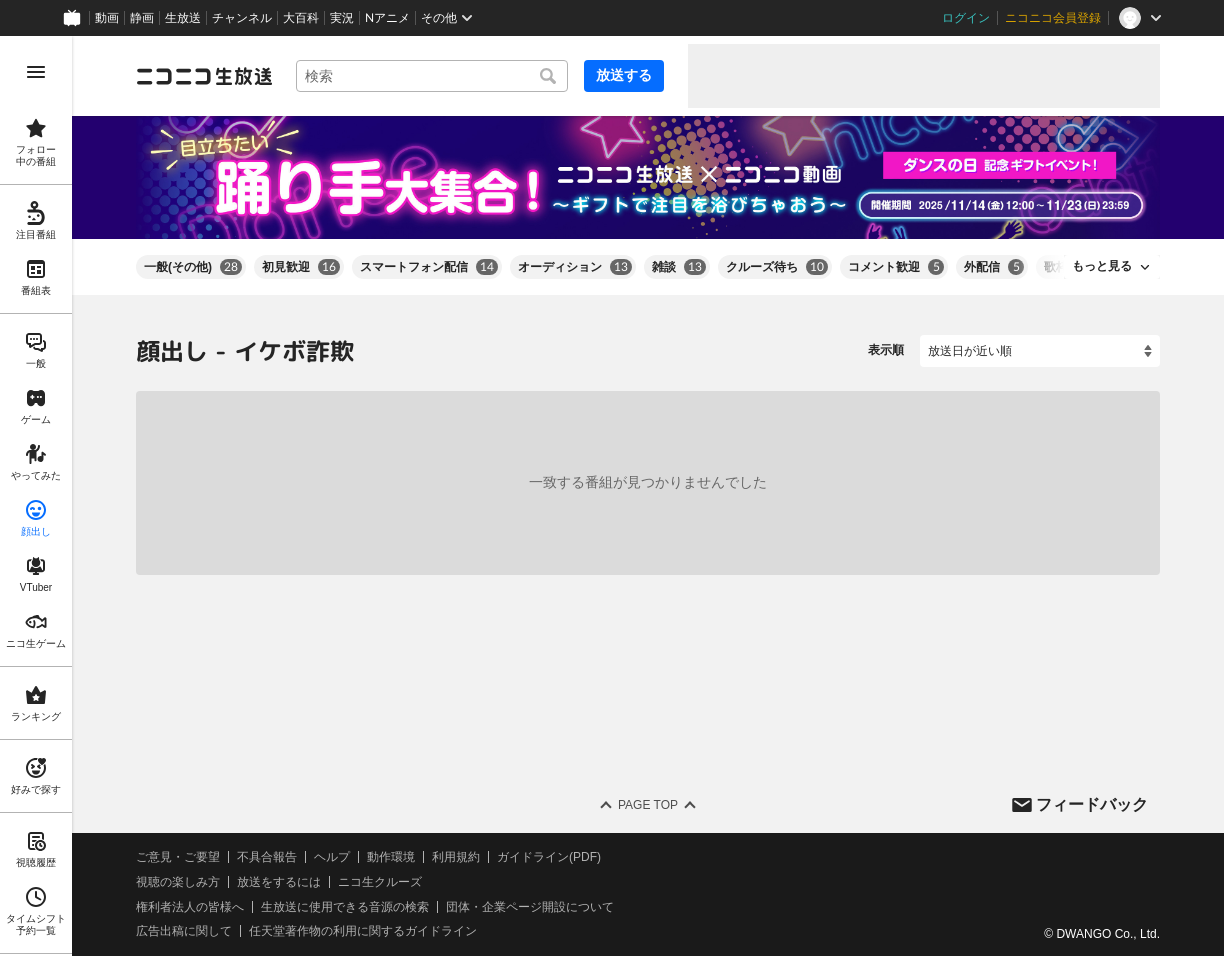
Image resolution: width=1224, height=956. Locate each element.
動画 (107, 18)
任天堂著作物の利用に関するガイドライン (363, 931)
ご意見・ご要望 (178, 857)
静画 (142, 18)
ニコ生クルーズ (380, 882)
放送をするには (279, 882)
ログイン (966, 18)
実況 (342, 18)
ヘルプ (332, 857)
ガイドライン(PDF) (549, 857)
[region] (36, 496)
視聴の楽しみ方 (178, 882)
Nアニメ (387, 18)
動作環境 (391, 857)
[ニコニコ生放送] (204, 76)
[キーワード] (432, 76)
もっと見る (1102, 266)
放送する (624, 75)
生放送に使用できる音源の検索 (345, 906)
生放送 (183, 18)
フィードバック (1092, 803)
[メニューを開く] (36, 72)
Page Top (648, 805)
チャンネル (242, 18)
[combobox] (432, 76)
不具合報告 (267, 857)
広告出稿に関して (184, 931)
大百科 (301, 18)
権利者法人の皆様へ (190, 906)
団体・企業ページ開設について (530, 906)
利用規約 (456, 857)
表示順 (886, 350)
